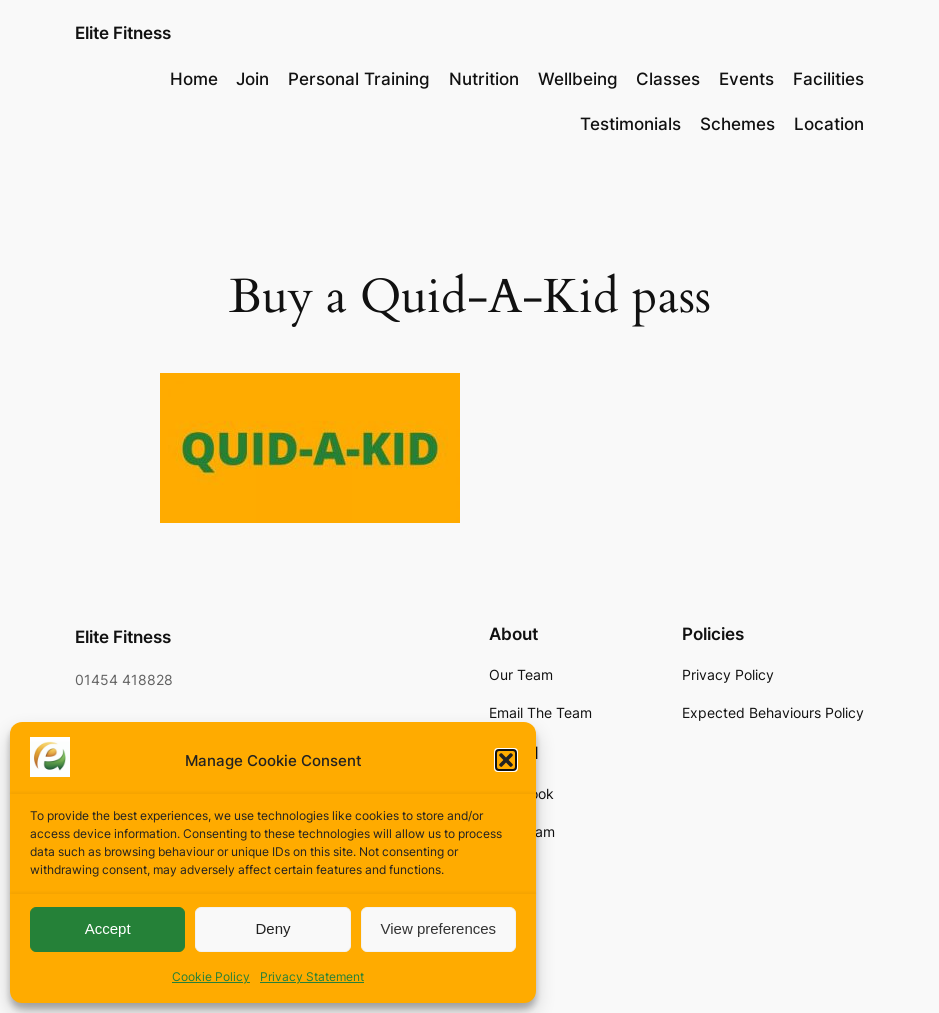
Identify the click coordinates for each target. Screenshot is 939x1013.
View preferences (439, 928)
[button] (506, 760)
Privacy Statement (312, 976)
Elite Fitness (123, 32)
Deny (272, 928)
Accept (108, 928)
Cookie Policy (211, 976)
